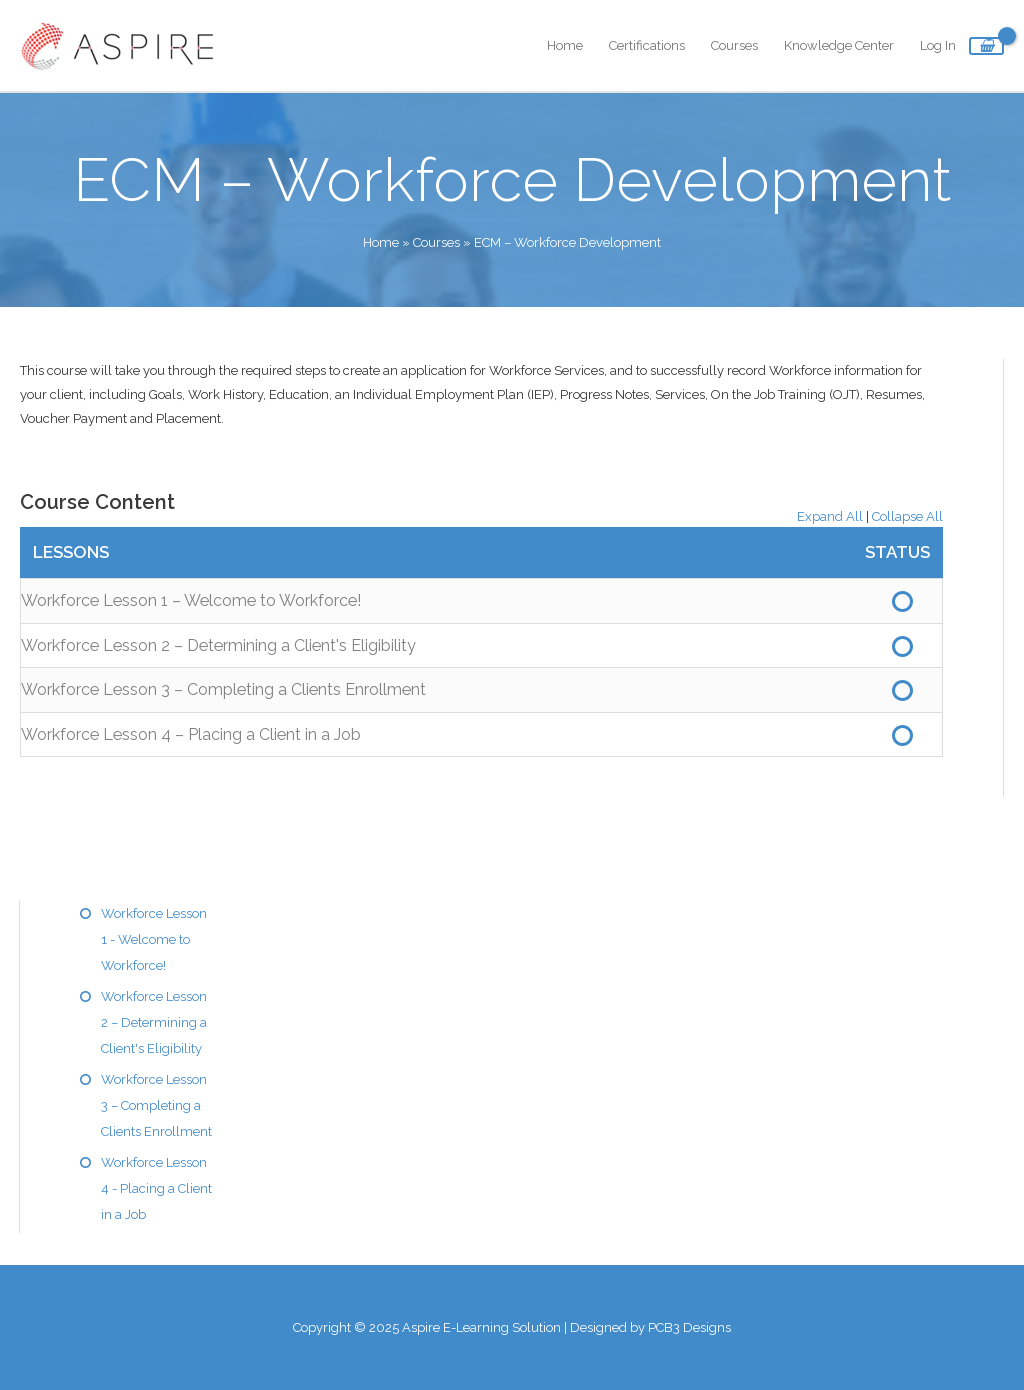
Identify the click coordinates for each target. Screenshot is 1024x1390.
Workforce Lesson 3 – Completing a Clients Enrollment (223, 689)
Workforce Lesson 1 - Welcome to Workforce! (154, 939)
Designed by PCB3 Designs (650, 1327)
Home (565, 45)
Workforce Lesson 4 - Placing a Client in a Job (156, 1188)
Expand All (830, 516)
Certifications (647, 45)
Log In (938, 45)
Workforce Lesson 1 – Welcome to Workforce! (191, 600)
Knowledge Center (839, 45)
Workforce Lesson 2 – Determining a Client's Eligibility (218, 645)
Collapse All (907, 516)
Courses (734, 45)
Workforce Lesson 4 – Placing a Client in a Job (191, 734)
